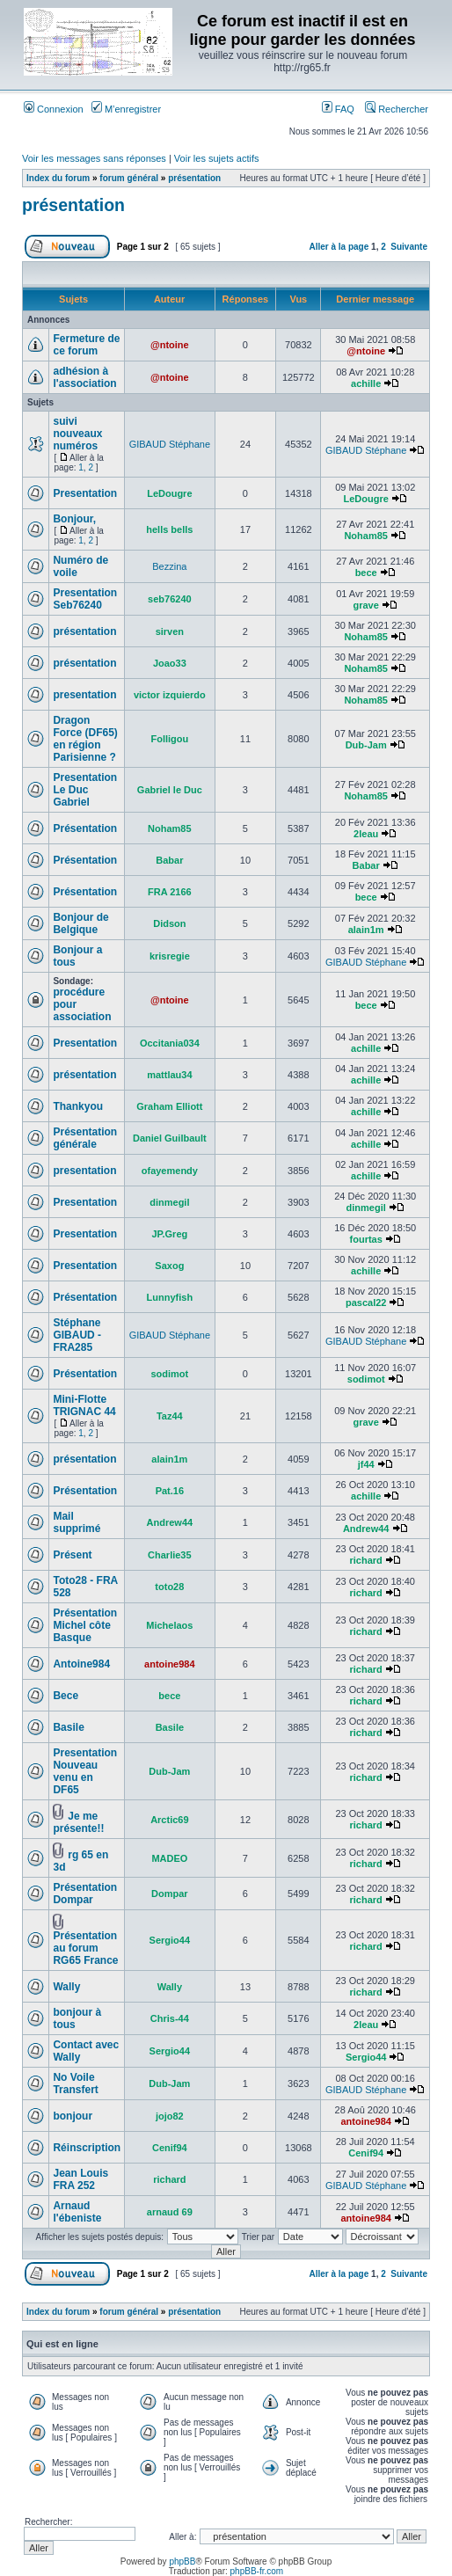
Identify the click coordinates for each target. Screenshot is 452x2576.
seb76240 (170, 599)
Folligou (169, 738)
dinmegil (169, 1202)
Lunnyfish (170, 1297)
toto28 (169, 1586)
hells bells (169, 529)
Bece (65, 1695)
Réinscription (86, 2148)
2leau (366, 833)
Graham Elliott (169, 1106)
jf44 (366, 1464)
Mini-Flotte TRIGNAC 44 (84, 1405)
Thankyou (78, 1106)
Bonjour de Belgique (80, 923)
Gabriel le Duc (169, 789)
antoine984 (169, 1664)
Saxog (169, 1265)
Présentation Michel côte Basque (85, 1625)
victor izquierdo (170, 695)
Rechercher (396, 109)
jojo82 (170, 2116)
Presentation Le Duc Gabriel (85, 789)
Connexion (54, 109)
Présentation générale (85, 1138)
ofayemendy (170, 1170)
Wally (66, 1987)
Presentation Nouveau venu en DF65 (85, 1771)
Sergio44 (169, 1940)
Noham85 (366, 535)
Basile (68, 1727)
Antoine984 (81, 1664)
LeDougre (169, 493)
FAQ (338, 109)
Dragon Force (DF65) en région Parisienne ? (85, 738)
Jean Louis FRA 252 (80, 2179)
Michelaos (169, 1625)
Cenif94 (169, 2147)
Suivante (408, 247)
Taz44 (170, 1416)
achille (366, 383)
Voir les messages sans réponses (94, 158)
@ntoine (169, 344)
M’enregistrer (126, 109)
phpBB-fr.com (257, 2571)
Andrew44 (170, 1522)
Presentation (85, 493)
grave (366, 605)
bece (366, 572)
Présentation (85, 828)
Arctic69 (169, 1819)
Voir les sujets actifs (216, 158)
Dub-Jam (366, 745)
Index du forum (58, 178)
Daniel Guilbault (170, 1138)
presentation (84, 695)
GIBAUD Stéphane (169, 444)
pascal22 (366, 1302)
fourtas (366, 1239)
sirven (170, 631)
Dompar (169, 1893)
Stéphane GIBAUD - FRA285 (77, 1335)
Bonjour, (74, 519)
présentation (194, 178)
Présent (72, 1555)
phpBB (182, 2561)
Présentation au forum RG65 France (85, 1948)
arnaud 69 (170, 2212)
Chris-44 (169, 2018)
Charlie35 (170, 1555)
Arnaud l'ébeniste (77, 2212)
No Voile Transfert (75, 2083)
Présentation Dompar (85, 1893)
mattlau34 (169, 1074)
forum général (128, 178)
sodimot (169, 1373)
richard (366, 1560)
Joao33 (169, 663)
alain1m (366, 929)
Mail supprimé (76, 1522)
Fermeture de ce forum (86, 344)
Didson (169, 923)
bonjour (72, 2116)
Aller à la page (338, 247)
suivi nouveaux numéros (77, 433)
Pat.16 (170, 1490)
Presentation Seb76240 (85, 599)
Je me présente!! (78, 1822)
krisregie (169, 956)
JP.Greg (169, 1234)
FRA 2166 (170, 892)
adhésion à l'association (84, 377)
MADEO (169, 1858)
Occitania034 (170, 1043)
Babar (169, 860)
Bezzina (169, 566)
